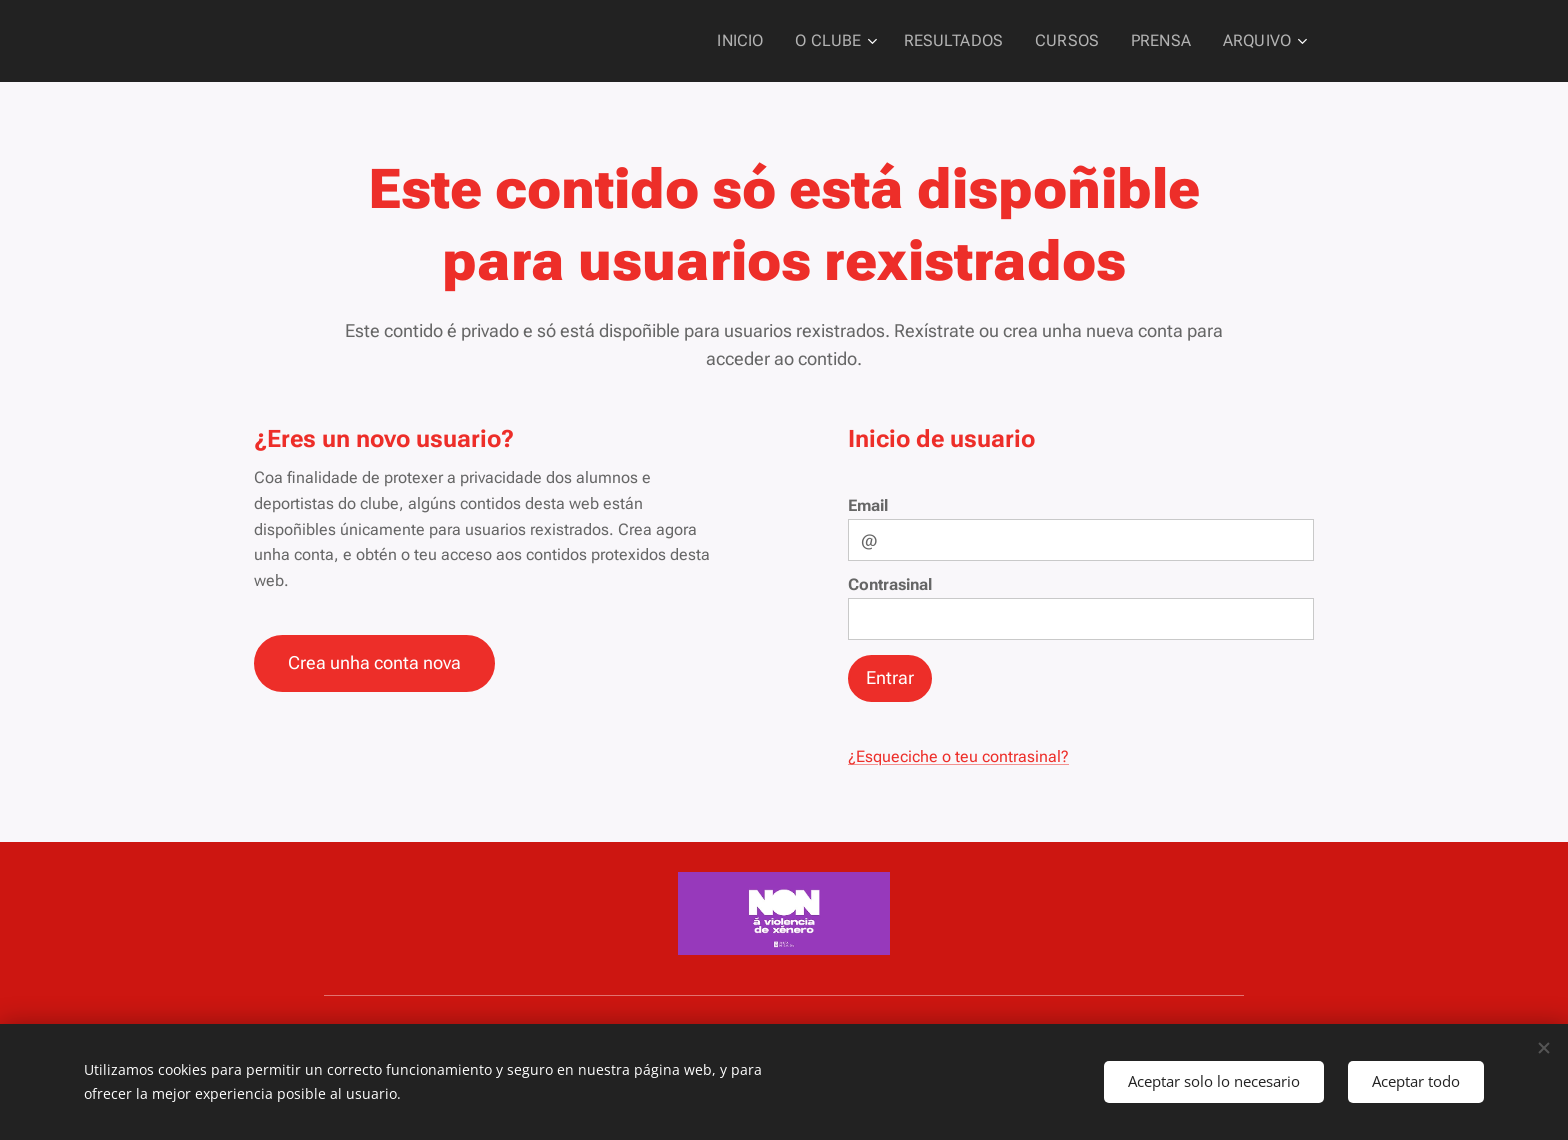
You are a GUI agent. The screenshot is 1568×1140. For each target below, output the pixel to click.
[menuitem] (774, 41)
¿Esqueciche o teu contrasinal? (958, 756)
